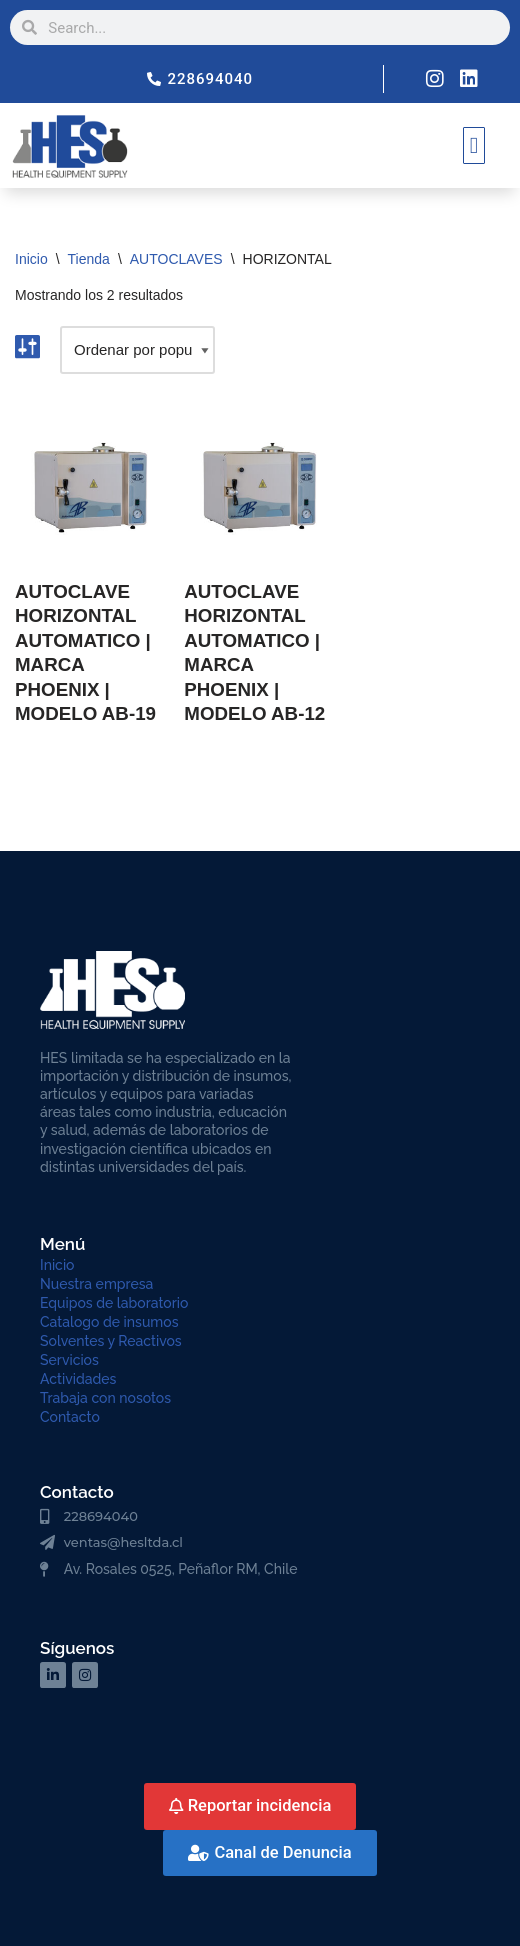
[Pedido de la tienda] (137, 350)
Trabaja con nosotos (105, 1398)
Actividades (78, 1379)
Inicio (31, 259)
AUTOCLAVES (176, 259)
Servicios (69, 1360)
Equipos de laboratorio (114, 1303)
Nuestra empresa (96, 1284)
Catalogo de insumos (109, 1322)
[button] (474, 145)
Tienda (89, 259)
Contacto (70, 1417)
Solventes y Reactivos (111, 1341)
